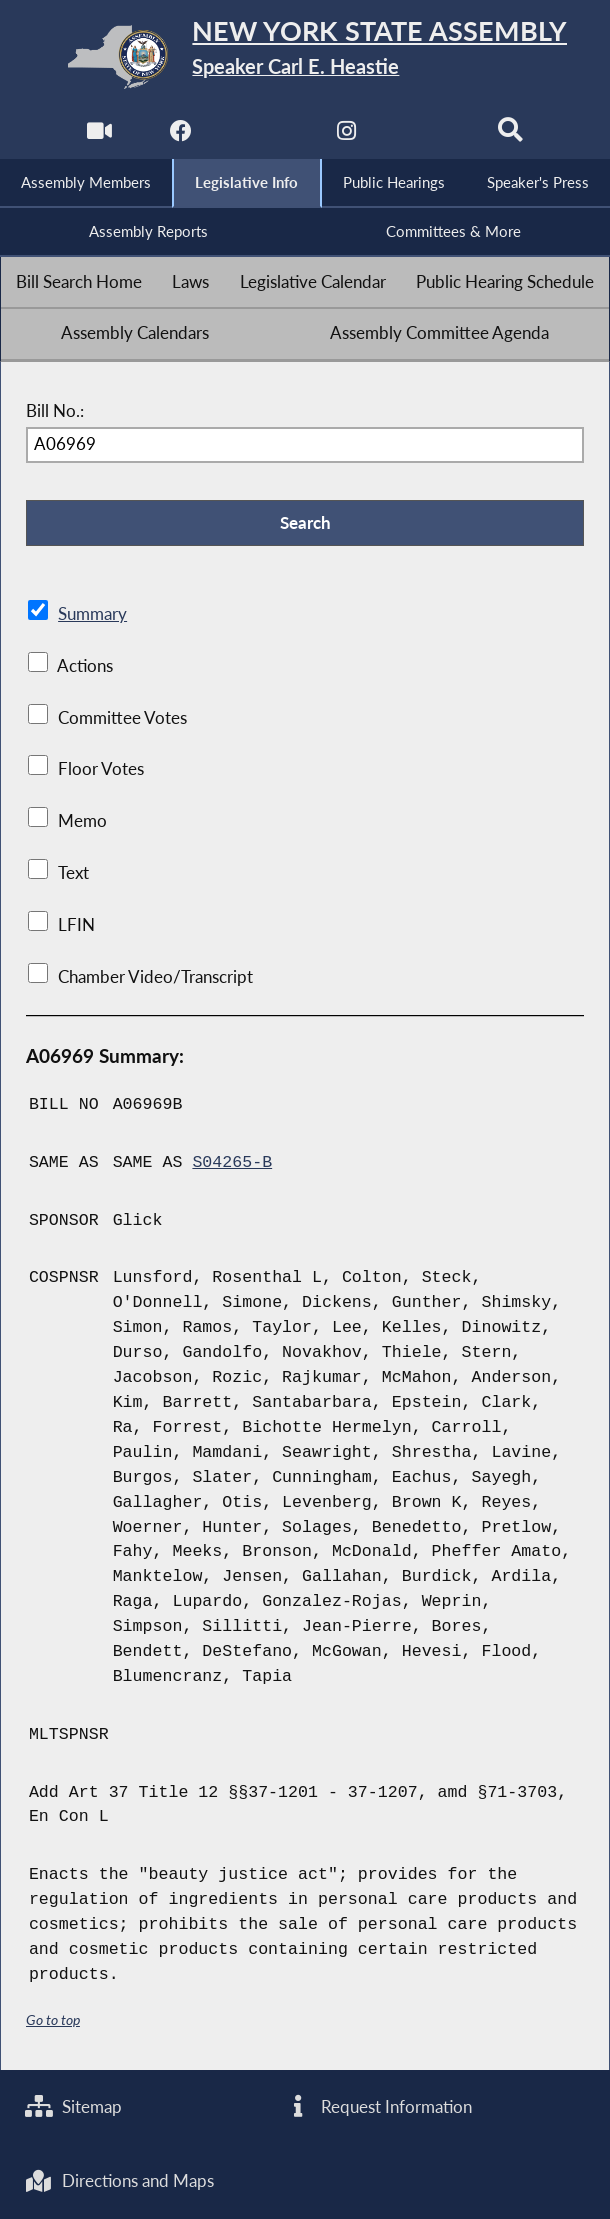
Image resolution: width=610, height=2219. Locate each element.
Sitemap (73, 2107)
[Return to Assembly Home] (305, 57)
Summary (92, 614)
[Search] (510, 136)
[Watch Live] (99, 136)
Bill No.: (55, 411)
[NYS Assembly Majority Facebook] (181, 136)
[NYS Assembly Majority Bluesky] (428, 136)
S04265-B (232, 1162)
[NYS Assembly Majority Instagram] (346, 136)
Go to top (53, 2019)
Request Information (378, 2107)
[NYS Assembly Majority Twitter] (263, 136)
